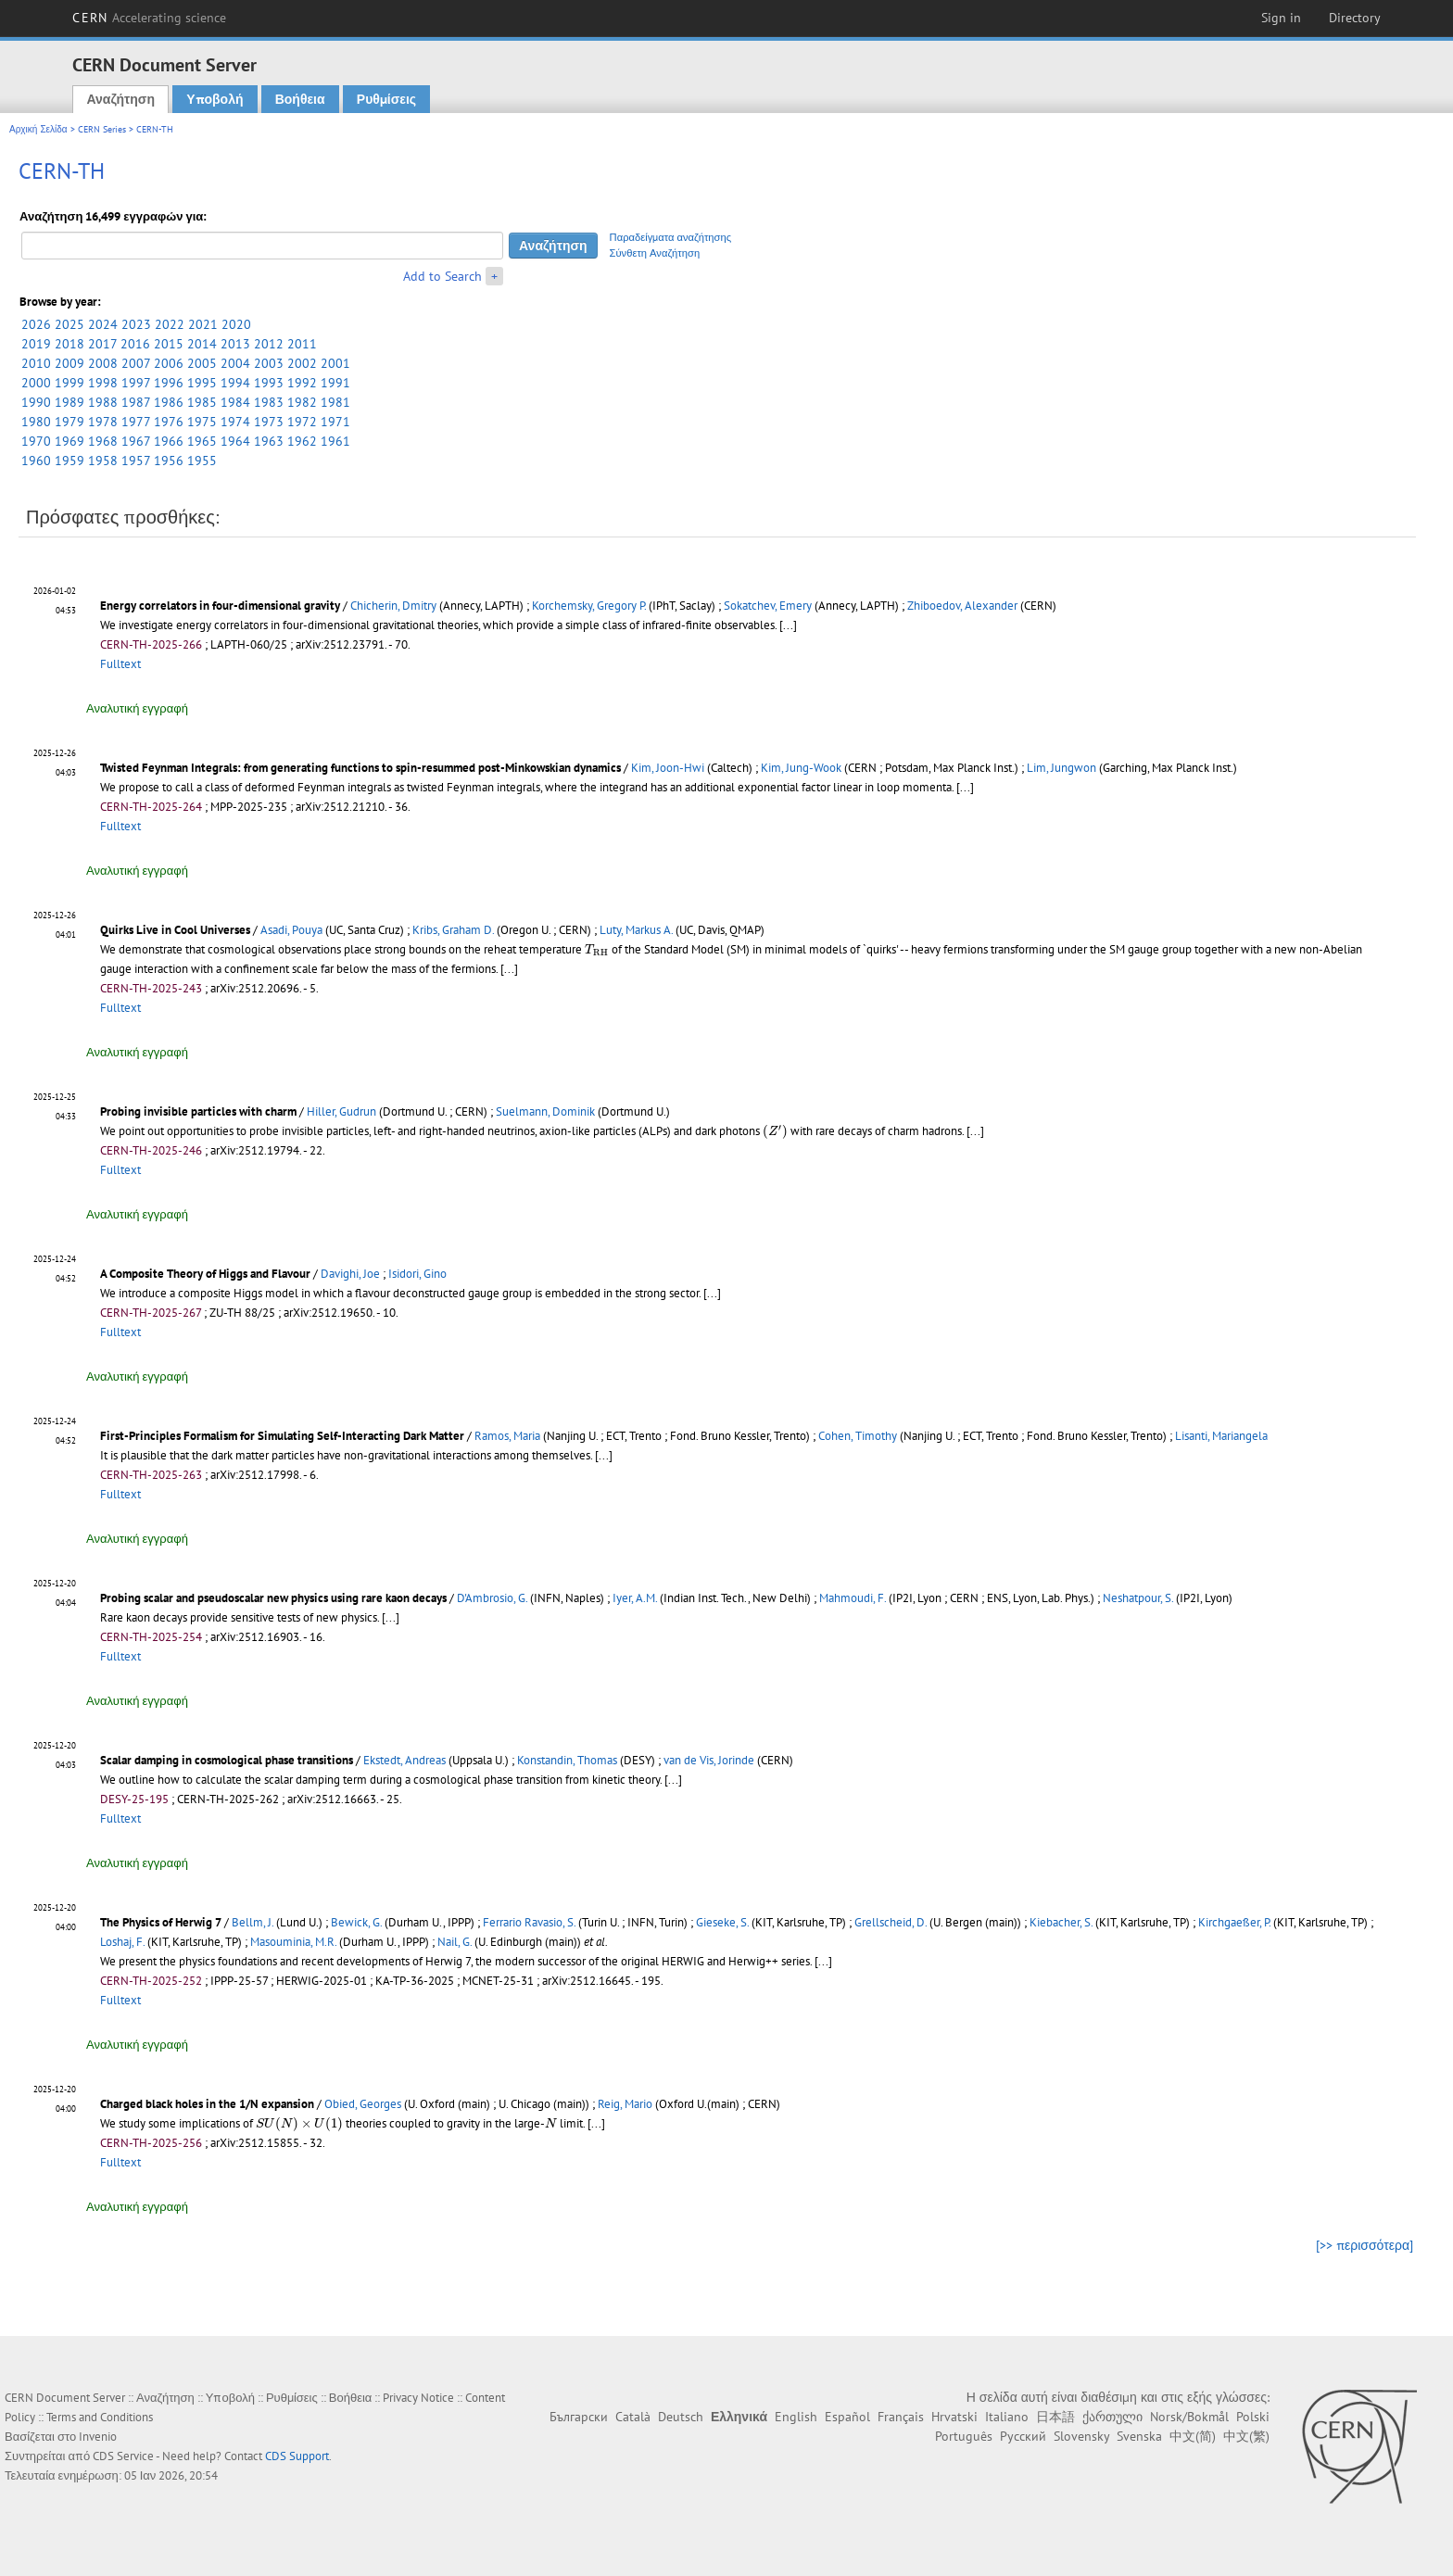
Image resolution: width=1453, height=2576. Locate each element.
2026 (36, 324)
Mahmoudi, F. (852, 1598)
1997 (135, 382)
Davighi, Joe (350, 1274)
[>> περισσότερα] (1364, 2245)
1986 (168, 402)
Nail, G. (454, 1942)
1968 (103, 441)
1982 (302, 402)
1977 (135, 421)
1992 (302, 382)
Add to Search (442, 276)
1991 (335, 382)
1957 (135, 460)
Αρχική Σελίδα (38, 129)
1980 (36, 421)
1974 (235, 421)
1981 (335, 402)
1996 (168, 382)
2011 (302, 343)
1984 (235, 402)
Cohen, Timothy (857, 1436)
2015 (168, 343)
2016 (135, 343)
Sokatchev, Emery (768, 605)
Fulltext (120, 664)
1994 (235, 382)
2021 (203, 324)
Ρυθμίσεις (386, 99)
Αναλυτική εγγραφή (137, 708)
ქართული (1112, 2416)
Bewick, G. (356, 1922)
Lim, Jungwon (1061, 768)
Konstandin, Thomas (567, 1760)
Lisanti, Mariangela (1221, 1436)
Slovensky (1081, 2436)
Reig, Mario (625, 2104)
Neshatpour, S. (1138, 1598)
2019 (36, 343)
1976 (168, 421)
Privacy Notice (418, 2398)
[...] (788, 625)
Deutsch (680, 2416)
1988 (103, 402)
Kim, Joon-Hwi (667, 768)
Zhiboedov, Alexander (962, 605)
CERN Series (102, 129)
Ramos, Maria (507, 1436)
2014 (202, 343)
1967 (135, 441)
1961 (335, 441)
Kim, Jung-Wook (801, 768)
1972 (302, 421)
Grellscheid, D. (890, 1922)
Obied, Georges (362, 2104)
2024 (103, 324)
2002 (302, 363)
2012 (269, 343)
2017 (102, 343)
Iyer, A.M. (635, 1598)
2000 (36, 382)
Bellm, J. (252, 1922)
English (796, 2416)
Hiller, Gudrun (341, 1111)
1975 (202, 421)
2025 (69, 324)
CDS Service (123, 2456)
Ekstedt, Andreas (404, 1760)
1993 (269, 382)
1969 (69, 441)
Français (901, 2416)
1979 (69, 421)
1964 (235, 441)
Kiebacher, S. (1061, 1922)
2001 (335, 363)
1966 (168, 441)
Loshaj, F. (122, 1942)
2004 (235, 363)
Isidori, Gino (417, 1274)
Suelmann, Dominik (545, 1111)
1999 (69, 382)
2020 (236, 324)
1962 (302, 441)
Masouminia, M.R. (293, 1942)
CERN (149, 17)
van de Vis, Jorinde (708, 1760)
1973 (269, 421)
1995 (202, 382)
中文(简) (1192, 2436)
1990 (36, 402)
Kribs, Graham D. (453, 930)
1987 (135, 402)
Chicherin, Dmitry (393, 605)
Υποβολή (214, 99)
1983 (269, 402)
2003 (269, 363)
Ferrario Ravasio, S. (529, 1922)
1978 (103, 421)
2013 (235, 343)
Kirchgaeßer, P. (1234, 1922)
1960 (36, 460)
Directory (1355, 17)
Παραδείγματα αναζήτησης (671, 237)
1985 (202, 402)
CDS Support (297, 2456)
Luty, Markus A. (636, 930)
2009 (69, 363)
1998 (103, 382)
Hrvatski (954, 2416)
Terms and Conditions (99, 2417)
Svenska (1139, 2436)
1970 (36, 441)
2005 (202, 363)
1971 (335, 421)
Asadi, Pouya (291, 930)
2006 (168, 363)
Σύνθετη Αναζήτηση (655, 252)
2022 (169, 324)
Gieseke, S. (722, 1922)
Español (847, 2416)
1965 (202, 441)
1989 (69, 402)
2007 (135, 363)
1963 (269, 441)
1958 (103, 460)
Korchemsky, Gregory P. (589, 605)
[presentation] (597, 949)
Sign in (1281, 17)
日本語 (1055, 2416)
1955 (202, 460)
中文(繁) (1246, 2436)
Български (579, 2416)
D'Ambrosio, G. (492, 1598)
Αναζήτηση (120, 99)
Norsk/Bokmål (1189, 2416)
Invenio (98, 2436)
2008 (103, 363)
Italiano (1007, 2416)
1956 (168, 460)
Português (963, 2436)
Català (633, 2416)
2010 (36, 363)
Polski (1253, 2416)
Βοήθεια (300, 99)
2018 (69, 343)
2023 (136, 324)
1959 (69, 460)
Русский (1023, 2436)
